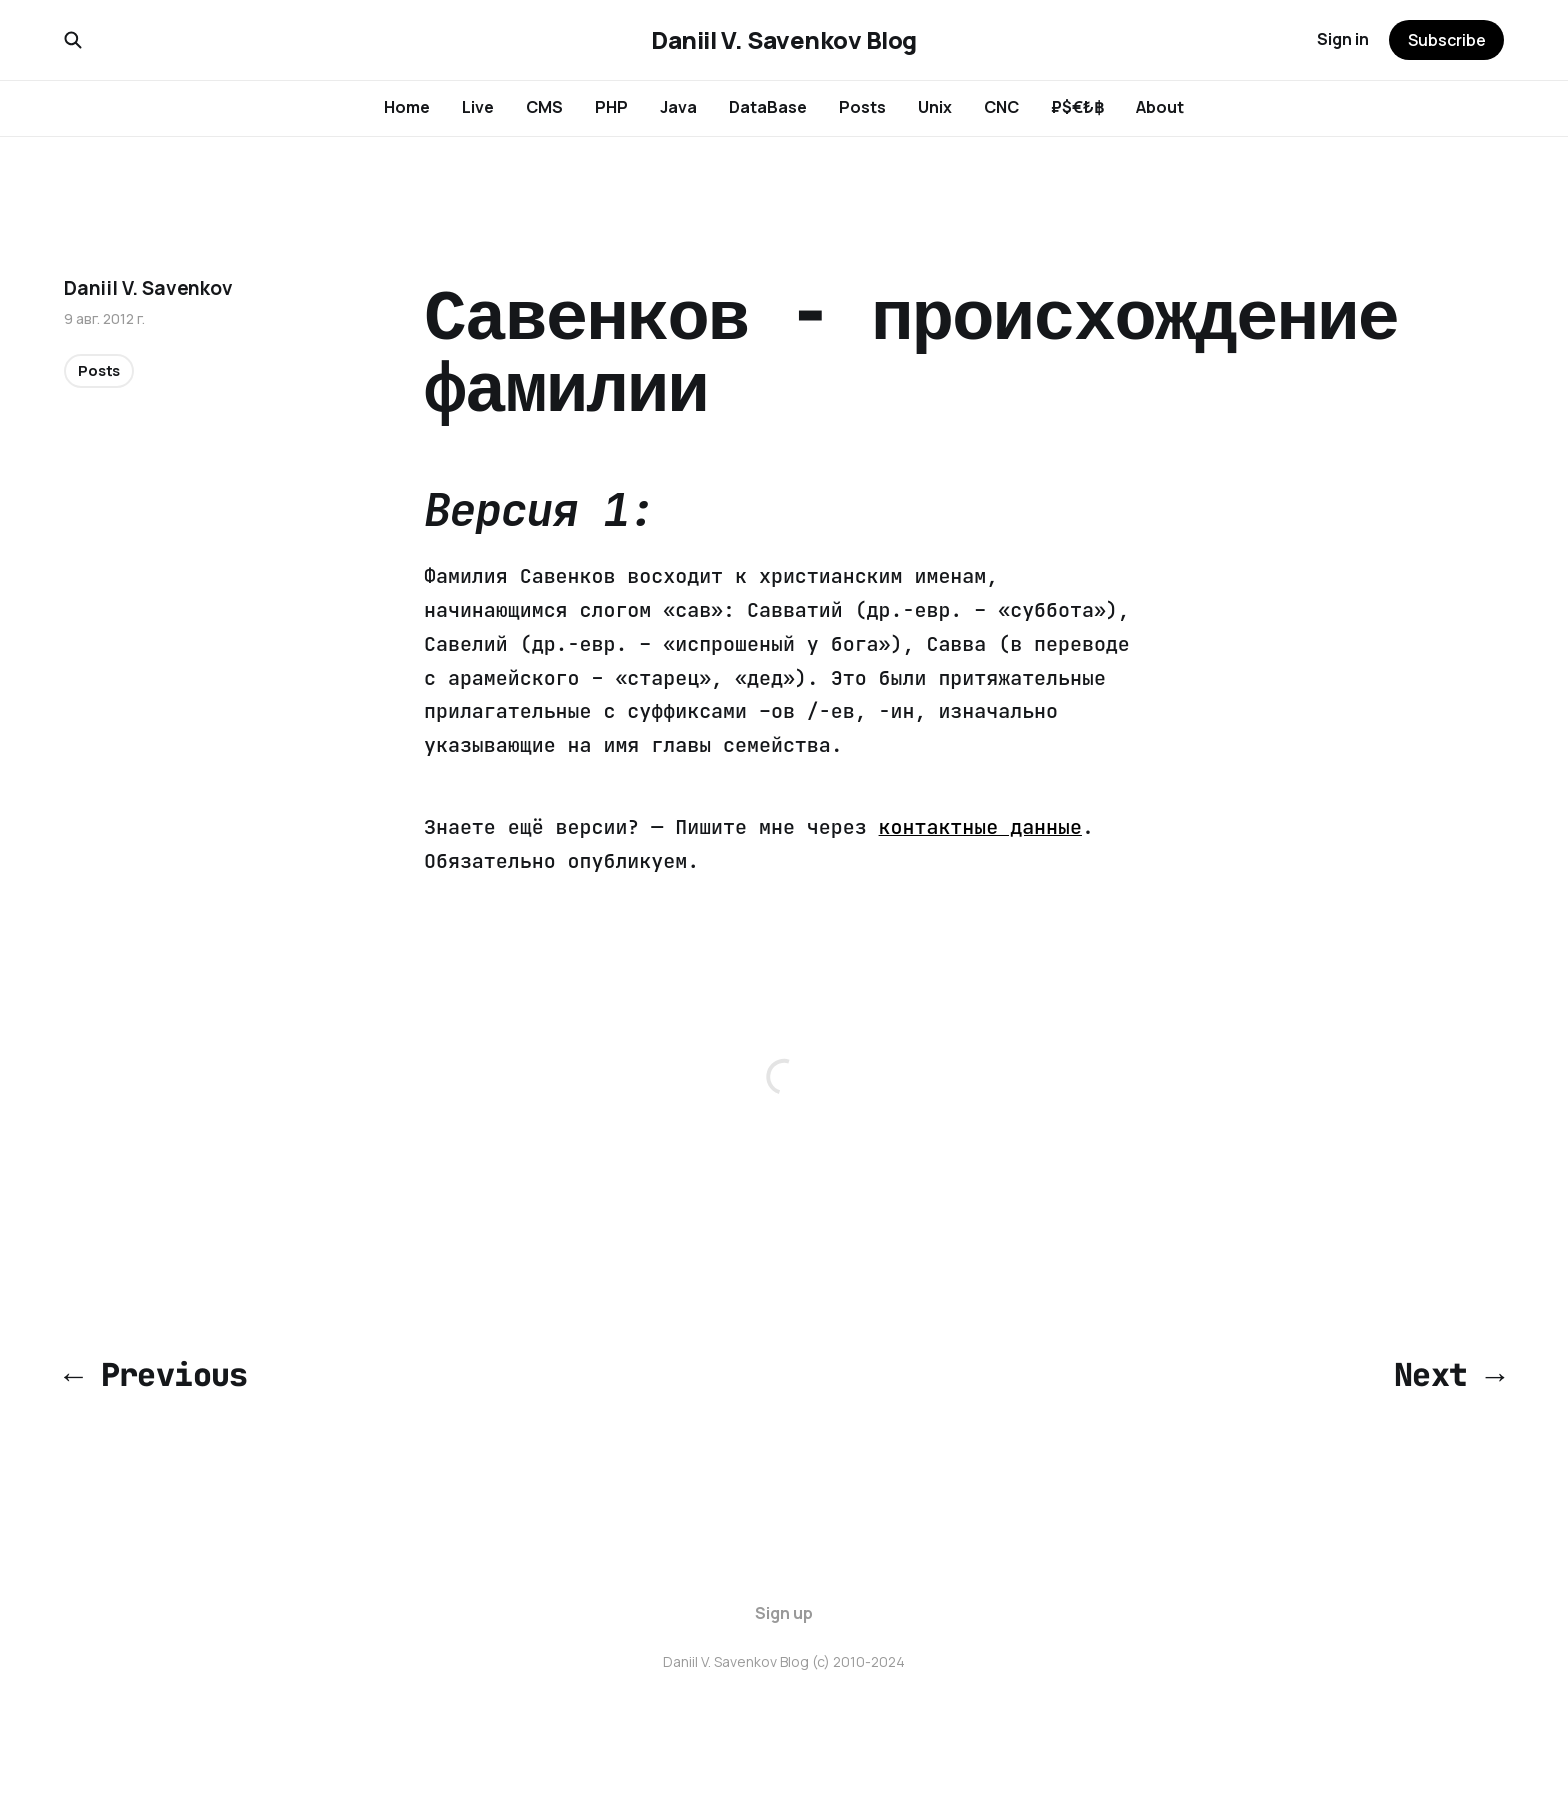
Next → (1449, 1375)
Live (478, 107)
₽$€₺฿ (1077, 107)
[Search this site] (73, 40)
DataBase (768, 107)
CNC (1001, 107)
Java (678, 107)
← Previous (156, 1375)
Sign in (1343, 39)
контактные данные (980, 827)
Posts (862, 107)
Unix (935, 107)
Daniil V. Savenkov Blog (784, 40)
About (1160, 107)
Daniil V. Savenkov (148, 288)
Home (407, 107)
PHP (611, 107)
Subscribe (1447, 40)
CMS (544, 107)
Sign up (784, 1613)
